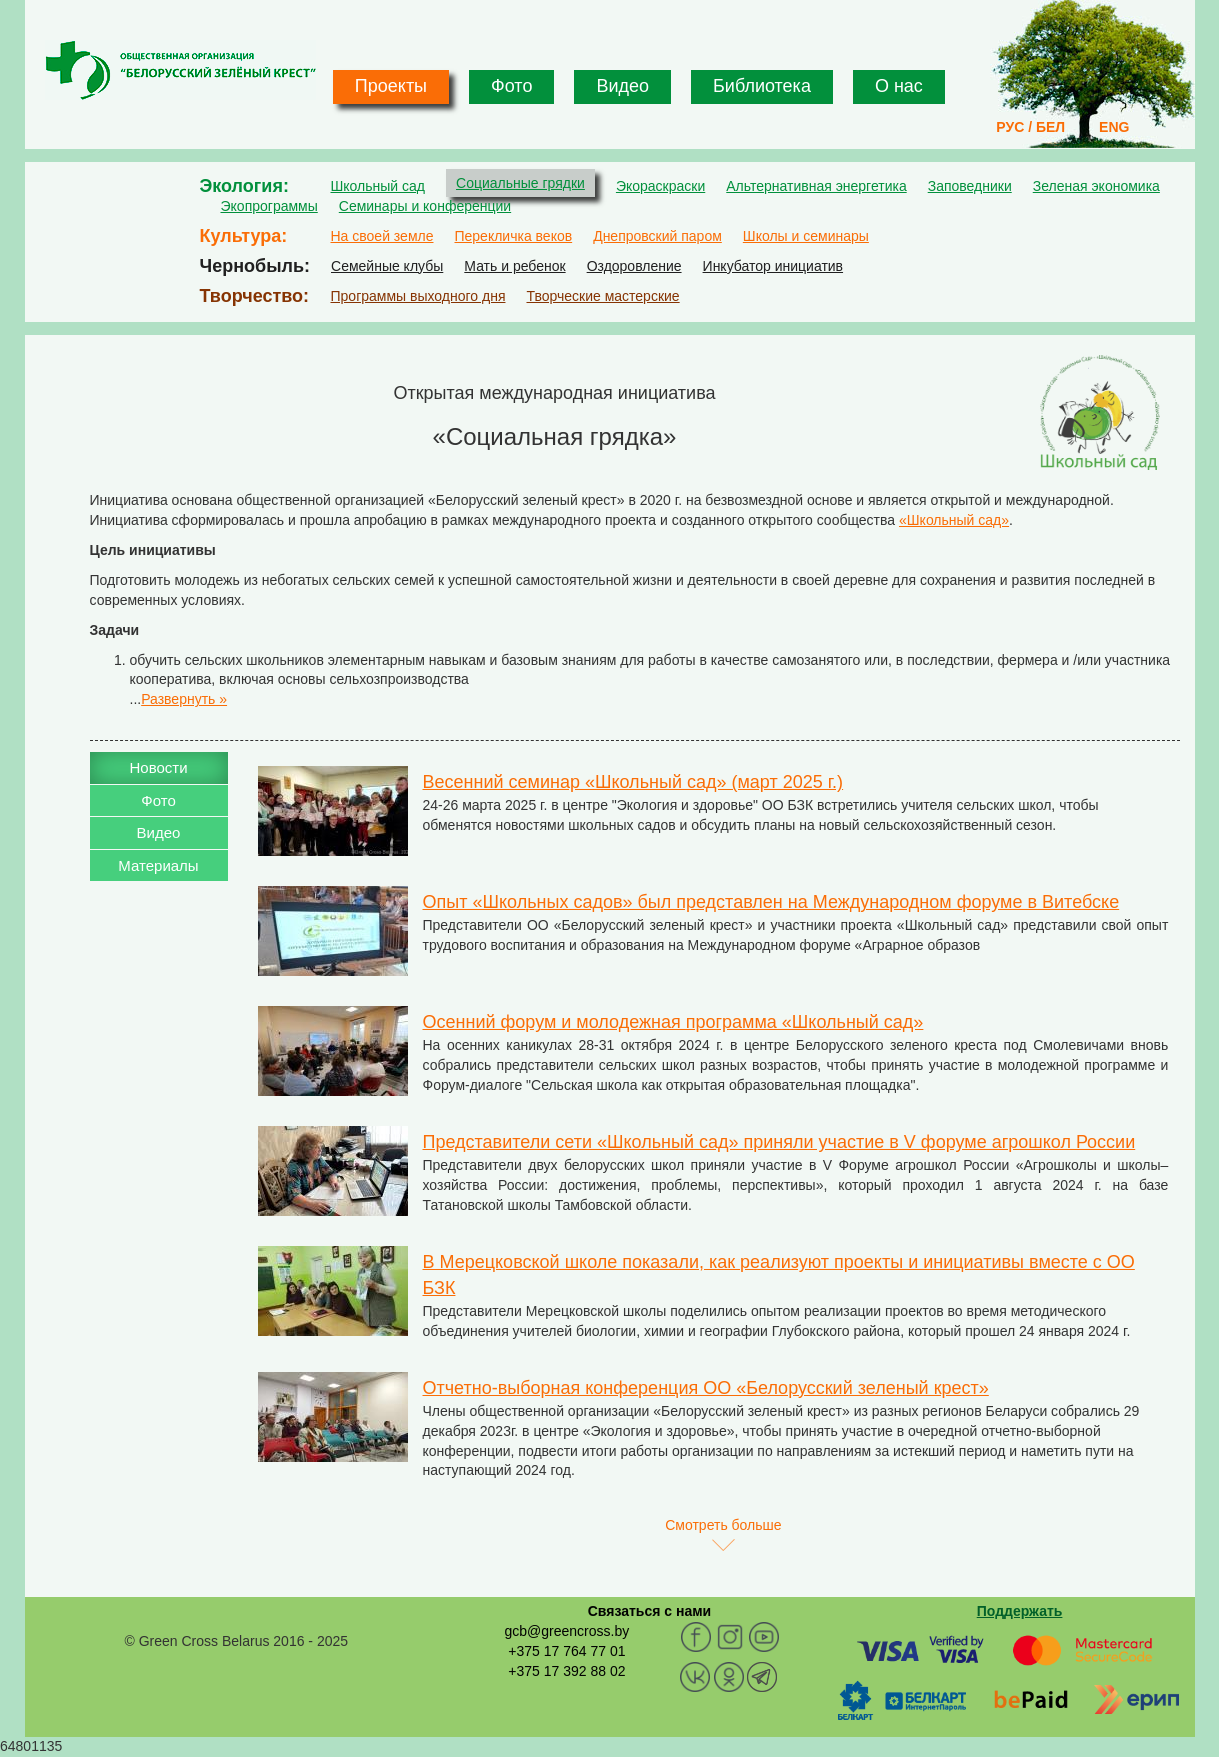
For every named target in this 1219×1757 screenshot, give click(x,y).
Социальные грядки (520, 183)
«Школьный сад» (954, 520)
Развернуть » (184, 699)
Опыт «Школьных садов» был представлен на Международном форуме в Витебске (771, 902)
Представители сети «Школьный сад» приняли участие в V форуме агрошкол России (779, 1142)
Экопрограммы (269, 206)
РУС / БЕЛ (1030, 127)
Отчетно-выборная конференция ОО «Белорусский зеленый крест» (706, 1388)
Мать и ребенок (514, 266)
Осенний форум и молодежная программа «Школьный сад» (673, 1022)
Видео (622, 86)
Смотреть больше (723, 1525)
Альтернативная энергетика (816, 186)
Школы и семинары (806, 236)
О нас (899, 86)
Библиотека (762, 86)
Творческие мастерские (602, 296)
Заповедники (970, 186)
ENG (1114, 127)
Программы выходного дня (418, 296)
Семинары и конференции (425, 206)
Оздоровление (634, 266)
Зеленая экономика (1096, 186)
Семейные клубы (387, 266)
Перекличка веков (513, 236)
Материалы (158, 865)
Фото (511, 86)
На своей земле (382, 236)
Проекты (391, 86)
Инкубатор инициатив (773, 266)
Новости (158, 767)
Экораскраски (660, 186)
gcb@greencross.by (566, 1631)
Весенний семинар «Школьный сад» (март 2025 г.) (633, 782)
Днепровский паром (657, 236)
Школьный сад (378, 186)
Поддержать (1020, 1611)
